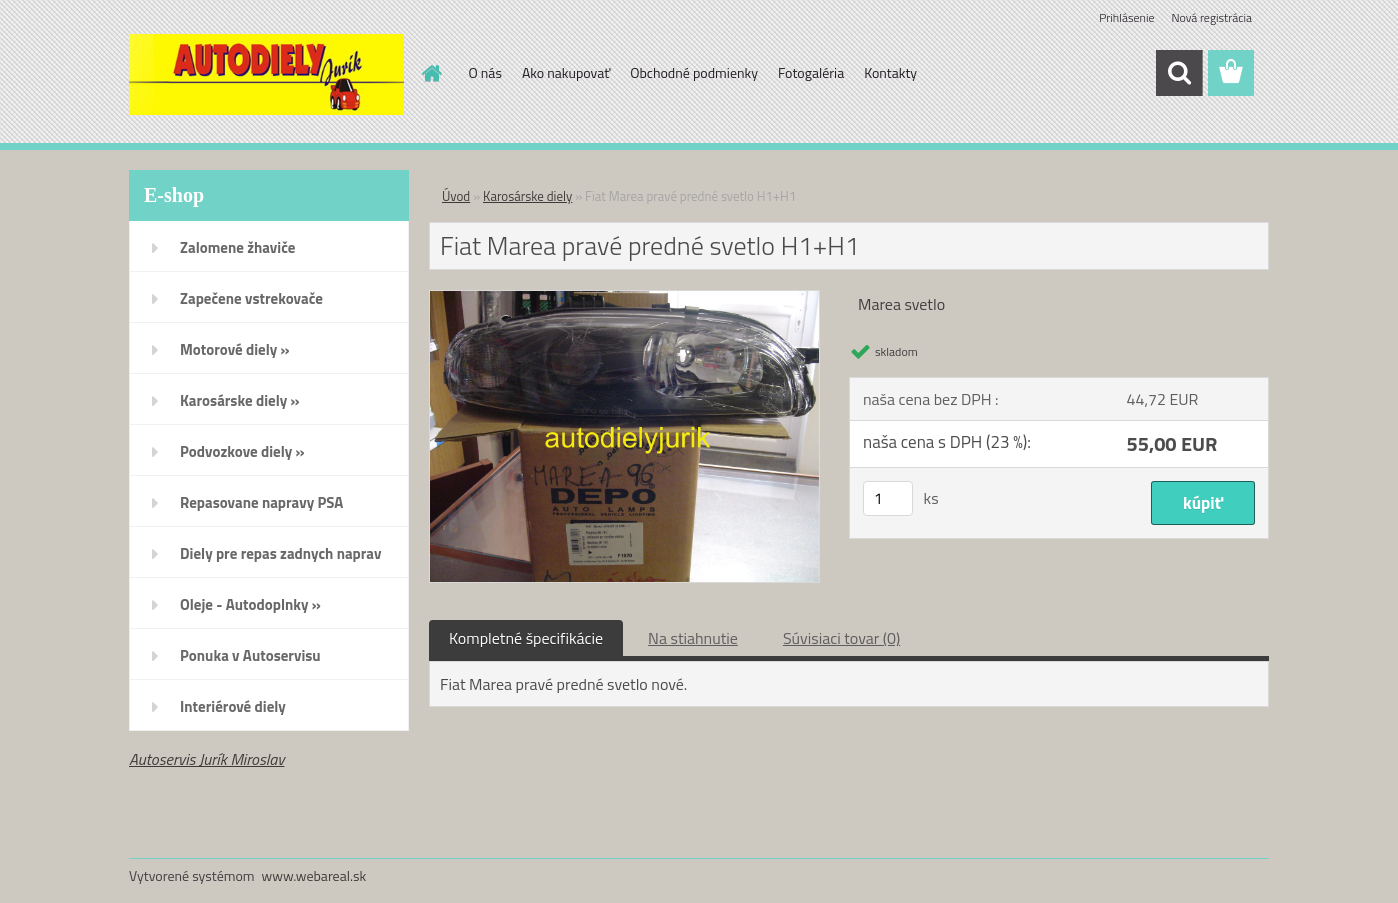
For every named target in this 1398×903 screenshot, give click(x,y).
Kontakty (890, 72)
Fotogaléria (811, 72)
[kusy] (888, 498)
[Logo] (266, 74)
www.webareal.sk (314, 875)
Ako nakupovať (566, 72)
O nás (485, 72)
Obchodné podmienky (694, 72)
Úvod (456, 196)
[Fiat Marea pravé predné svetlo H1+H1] (624, 299)
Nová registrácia (1211, 17)
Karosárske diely (527, 196)
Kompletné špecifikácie (526, 638)
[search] (1179, 73)
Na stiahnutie (693, 638)
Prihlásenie (1126, 17)
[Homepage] (431, 73)
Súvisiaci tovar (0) (841, 638)
